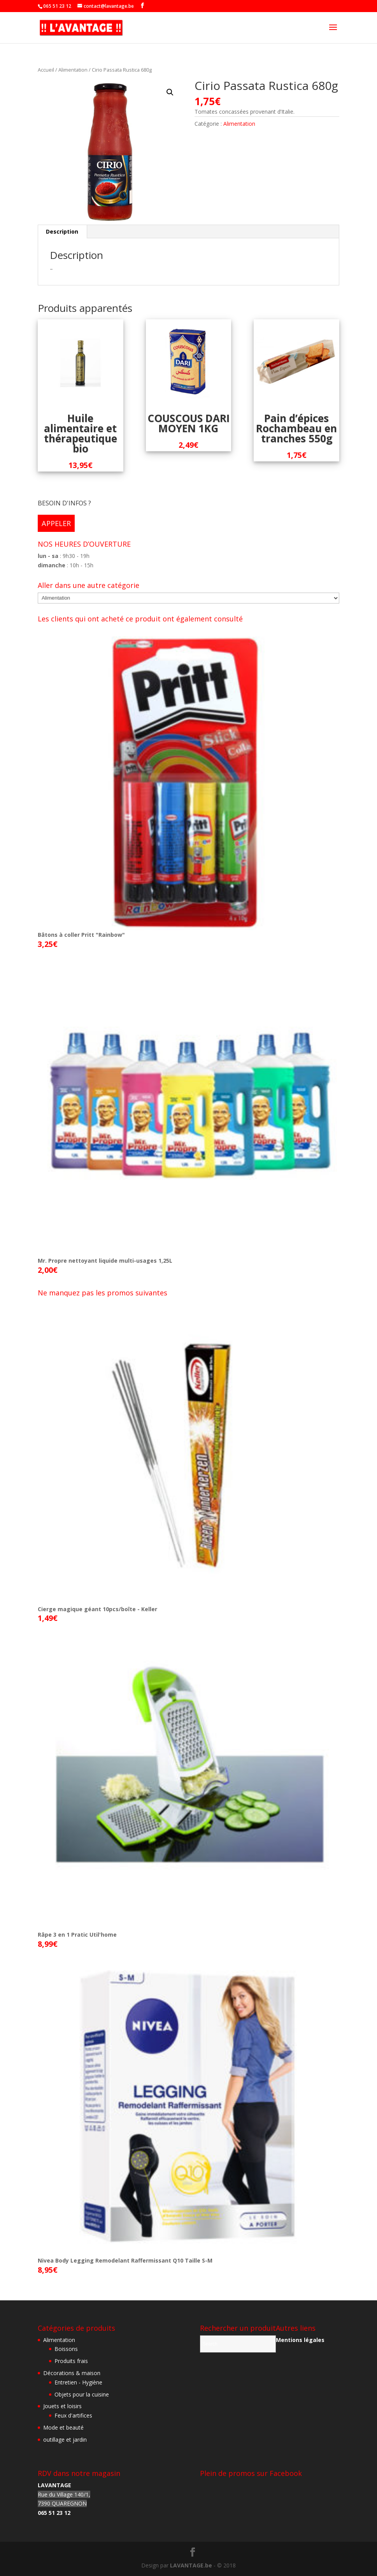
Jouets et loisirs (62, 2406)
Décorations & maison (71, 2373)
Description (62, 231)
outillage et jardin (65, 2439)
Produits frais (71, 2361)
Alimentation (73, 69)
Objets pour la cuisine (81, 2394)
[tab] (62, 231)
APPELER (56, 523)
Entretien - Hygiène (78, 2382)
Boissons (66, 2349)
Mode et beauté (63, 2427)
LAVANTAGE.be (191, 2565)
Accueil (46, 69)
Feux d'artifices (73, 2415)
